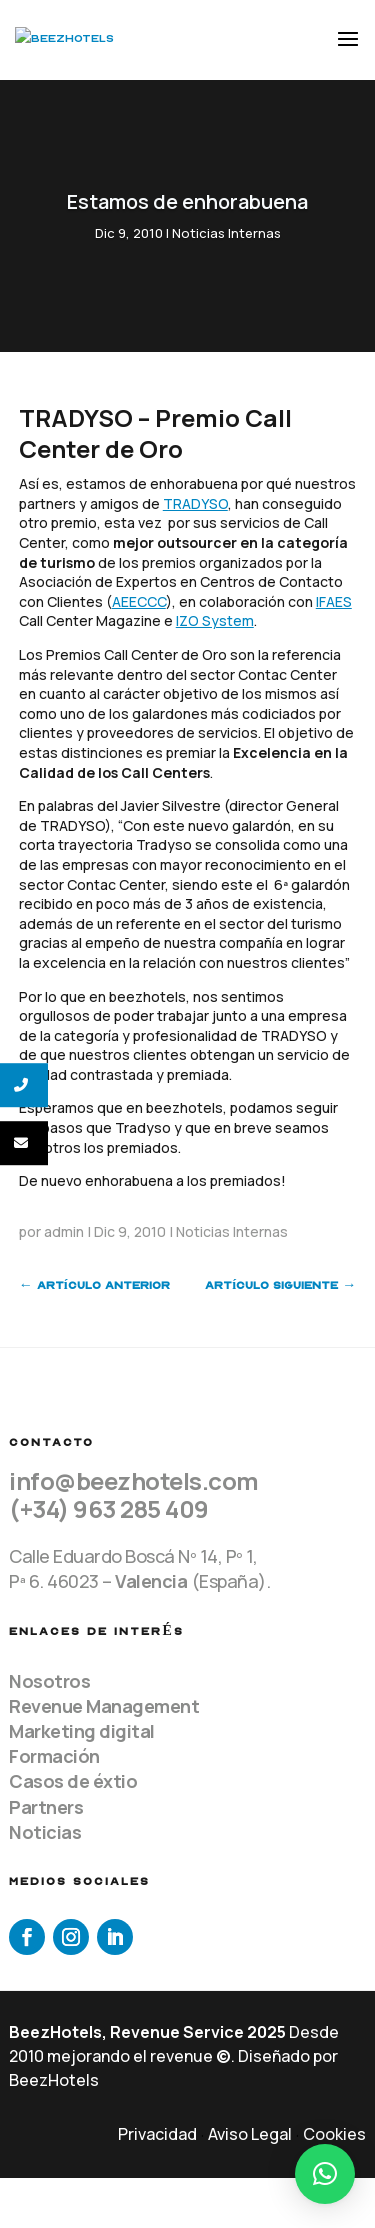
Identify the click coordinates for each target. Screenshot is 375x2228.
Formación (54, 1756)
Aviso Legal (250, 2134)
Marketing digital (82, 1731)
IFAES (334, 601)
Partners (46, 1807)
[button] (325, 2174)
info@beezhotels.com (134, 1480)
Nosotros (49, 1681)
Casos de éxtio (73, 1781)
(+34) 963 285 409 (109, 1508)
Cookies (334, 2134)
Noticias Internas (226, 233)
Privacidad (157, 2134)
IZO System (215, 620)
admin (64, 1231)
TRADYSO (195, 503)
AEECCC (139, 601)
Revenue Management (104, 1706)
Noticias (45, 1832)
